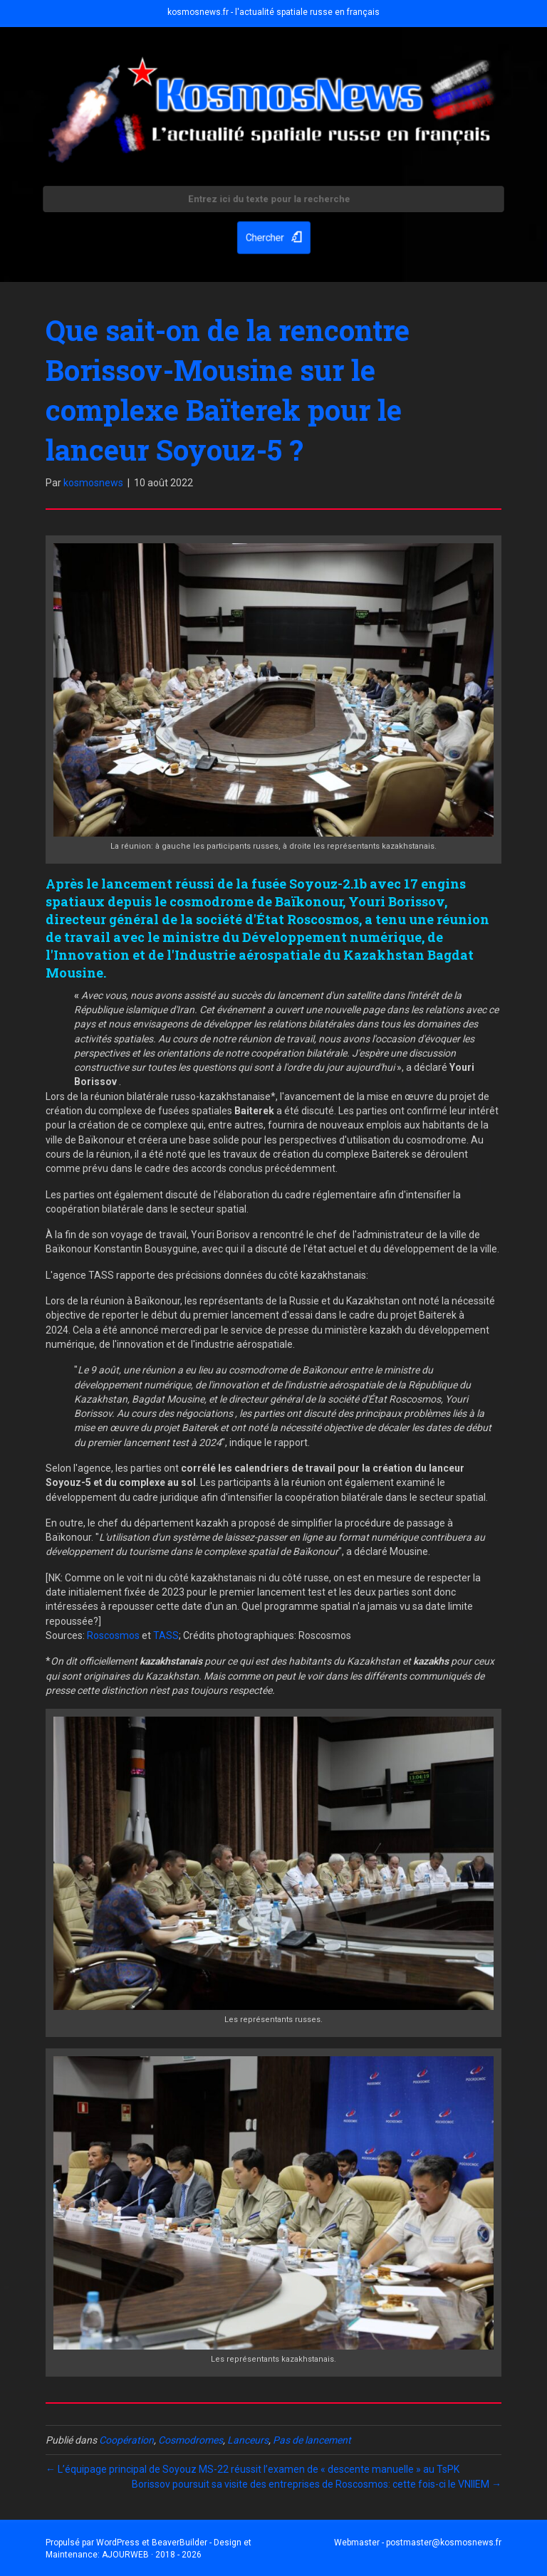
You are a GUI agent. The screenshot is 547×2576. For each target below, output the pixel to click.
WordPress (118, 2543)
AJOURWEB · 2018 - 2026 (152, 2555)
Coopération (126, 2440)
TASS (166, 1635)
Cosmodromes (190, 2440)
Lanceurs (248, 2440)
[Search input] (273, 201)
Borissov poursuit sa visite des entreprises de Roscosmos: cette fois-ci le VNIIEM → (316, 2484)
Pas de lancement (312, 2440)
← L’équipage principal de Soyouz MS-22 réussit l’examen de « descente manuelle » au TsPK (252, 2469)
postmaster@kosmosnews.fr (443, 2543)
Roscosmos (113, 1635)
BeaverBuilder (179, 2543)
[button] (273, 236)
